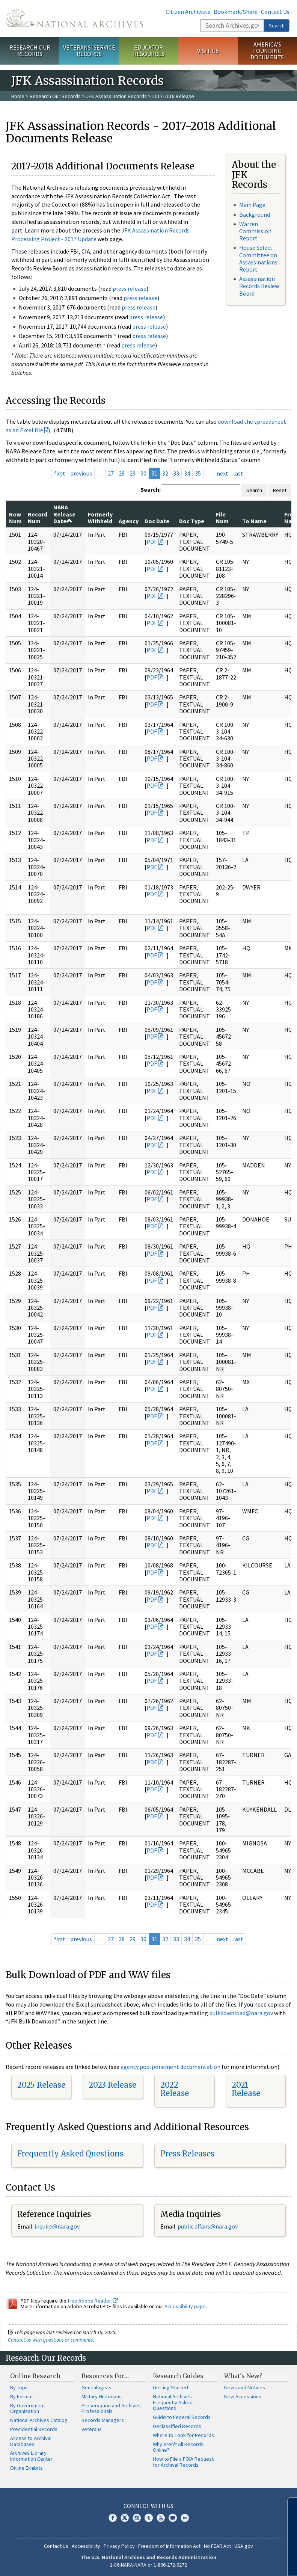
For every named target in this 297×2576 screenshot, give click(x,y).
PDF (151, 541)
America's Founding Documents (267, 51)
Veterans (91, 2429)
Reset (279, 490)
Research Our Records (29, 50)
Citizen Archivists (188, 11)
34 (187, 473)
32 (165, 473)
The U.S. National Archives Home (74, 18)
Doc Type (191, 521)
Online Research (35, 2376)
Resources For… (105, 2376)
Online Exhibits (26, 2467)
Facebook (112, 2517)
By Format (21, 2396)
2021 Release (246, 2089)
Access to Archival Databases (30, 2441)
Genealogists (96, 2387)
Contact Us (275, 11)
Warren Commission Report (255, 231)
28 (122, 473)
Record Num (37, 517)
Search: (150, 489)
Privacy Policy (119, 2546)
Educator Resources (148, 50)
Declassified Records (177, 2426)
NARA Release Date (64, 514)
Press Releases (187, 2153)
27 (111, 473)
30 (143, 473)
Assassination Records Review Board (259, 286)
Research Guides (178, 2376)
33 (176, 473)
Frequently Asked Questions (70, 2153)
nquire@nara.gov (58, 2226)
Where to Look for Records (183, 2435)
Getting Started (170, 2387)
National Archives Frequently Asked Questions (173, 2402)
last (238, 473)
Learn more (230, 2562)
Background (254, 214)
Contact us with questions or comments (50, 2339)
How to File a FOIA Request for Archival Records (183, 2461)
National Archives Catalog (39, 2420)
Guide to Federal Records (182, 2417)
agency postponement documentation (170, 2066)
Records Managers (102, 2420)
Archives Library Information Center (31, 2455)
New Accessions (242, 2396)
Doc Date (157, 521)
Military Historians (101, 2396)
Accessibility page (185, 2306)
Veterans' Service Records (89, 50)
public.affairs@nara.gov (208, 2226)
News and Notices (244, 2387)
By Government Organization (27, 2408)
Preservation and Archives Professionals (111, 2408)
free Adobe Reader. (93, 2300)
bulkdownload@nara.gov (241, 2013)
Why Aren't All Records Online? (178, 2447)
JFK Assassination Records (116, 96)
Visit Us (208, 50)
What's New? (243, 2376)
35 (198, 473)
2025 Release (41, 2085)
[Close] (288, 2506)
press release (129, 288)
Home (17, 96)
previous (81, 473)
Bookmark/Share (236, 11)
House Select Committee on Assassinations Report (258, 258)
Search (277, 25)
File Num (222, 517)
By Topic (19, 2387)
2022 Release (174, 2089)
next (222, 473)
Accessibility (86, 2546)
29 (133, 473)
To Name (254, 521)
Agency (129, 521)
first (59, 473)
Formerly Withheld (100, 517)
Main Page (252, 204)
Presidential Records (33, 2429)
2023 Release (112, 2085)
